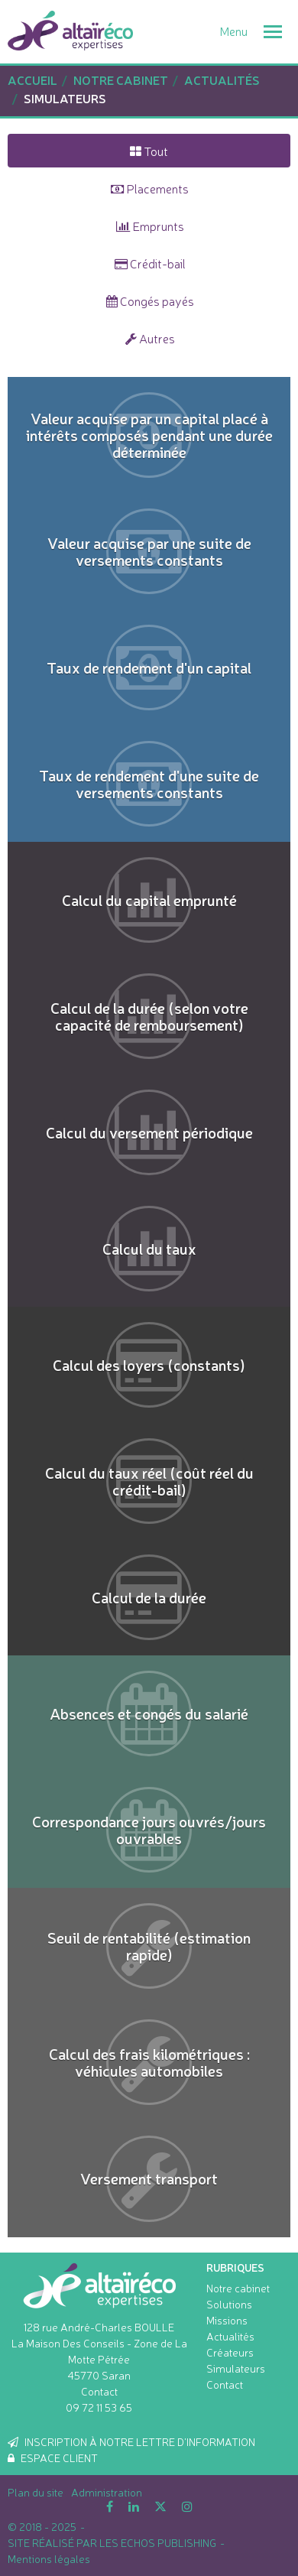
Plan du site (35, 2492)
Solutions (229, 2304)
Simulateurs (235, 2368)
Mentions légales (49, 2558)
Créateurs (230, 2352)
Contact (99, 2391)
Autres (150, 338)
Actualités (230, 2336)
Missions (227, 2320)
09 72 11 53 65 (99, 2407)
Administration (106, 2492)
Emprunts (150, 225)
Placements (150, 188)
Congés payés (150, 300)
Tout (149, 150)
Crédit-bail (150, 263)
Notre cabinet (238, 2288)
